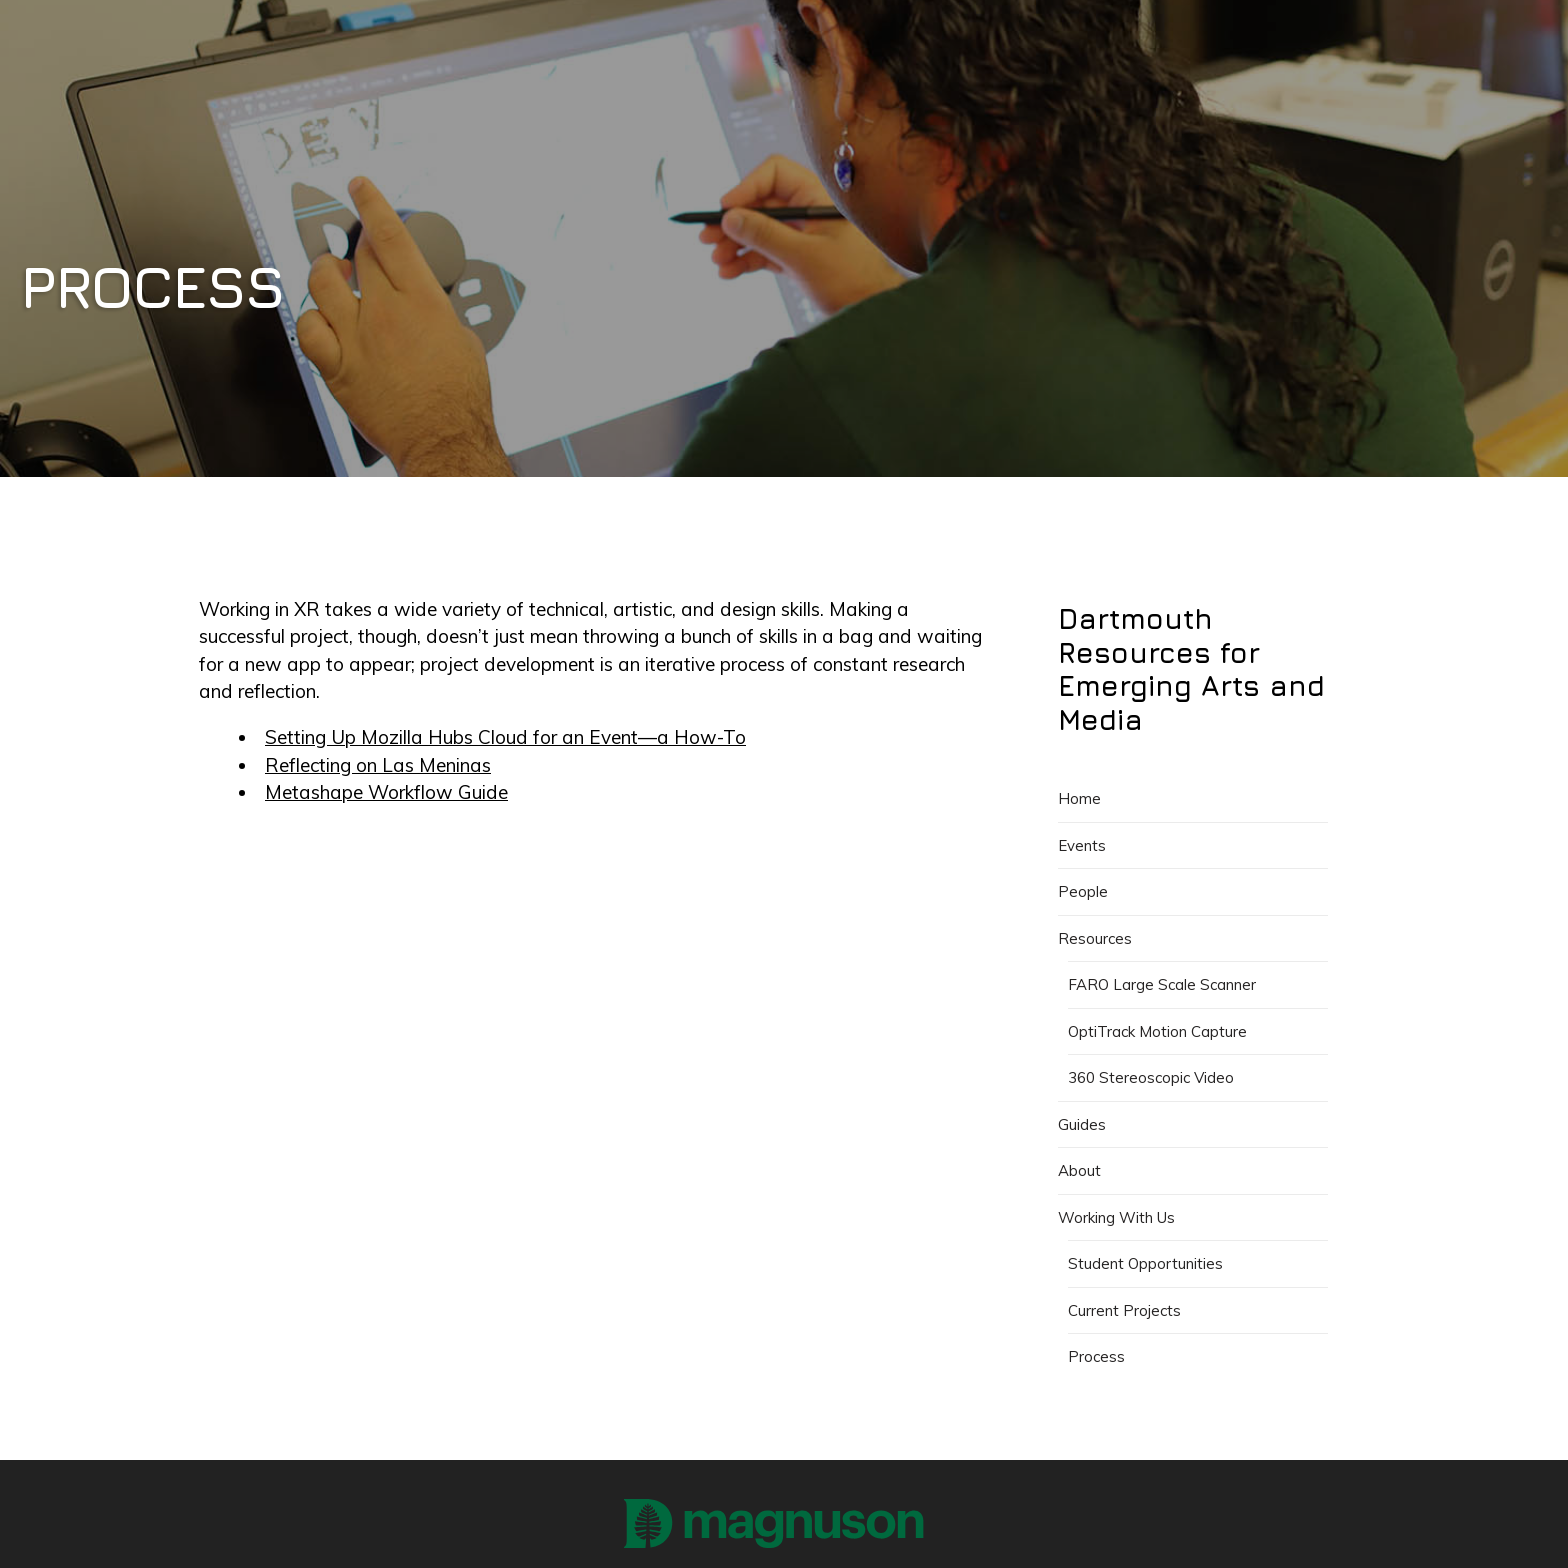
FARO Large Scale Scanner (1162, 984)
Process (1096, 1356)
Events (1082, 845)
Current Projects (1124, 1310)
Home (1079, 798)
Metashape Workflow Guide (386, 792)
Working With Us (1116, 1217)
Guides (1082, 1124)
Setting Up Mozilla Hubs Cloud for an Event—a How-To (505, 737)
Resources (1095, 938)
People (1083, 891)
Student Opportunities (1145, 1263)
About (1079, 1170)
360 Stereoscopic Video (1151, 1077)
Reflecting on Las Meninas (378, 765)
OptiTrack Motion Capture (1157, 1031)
